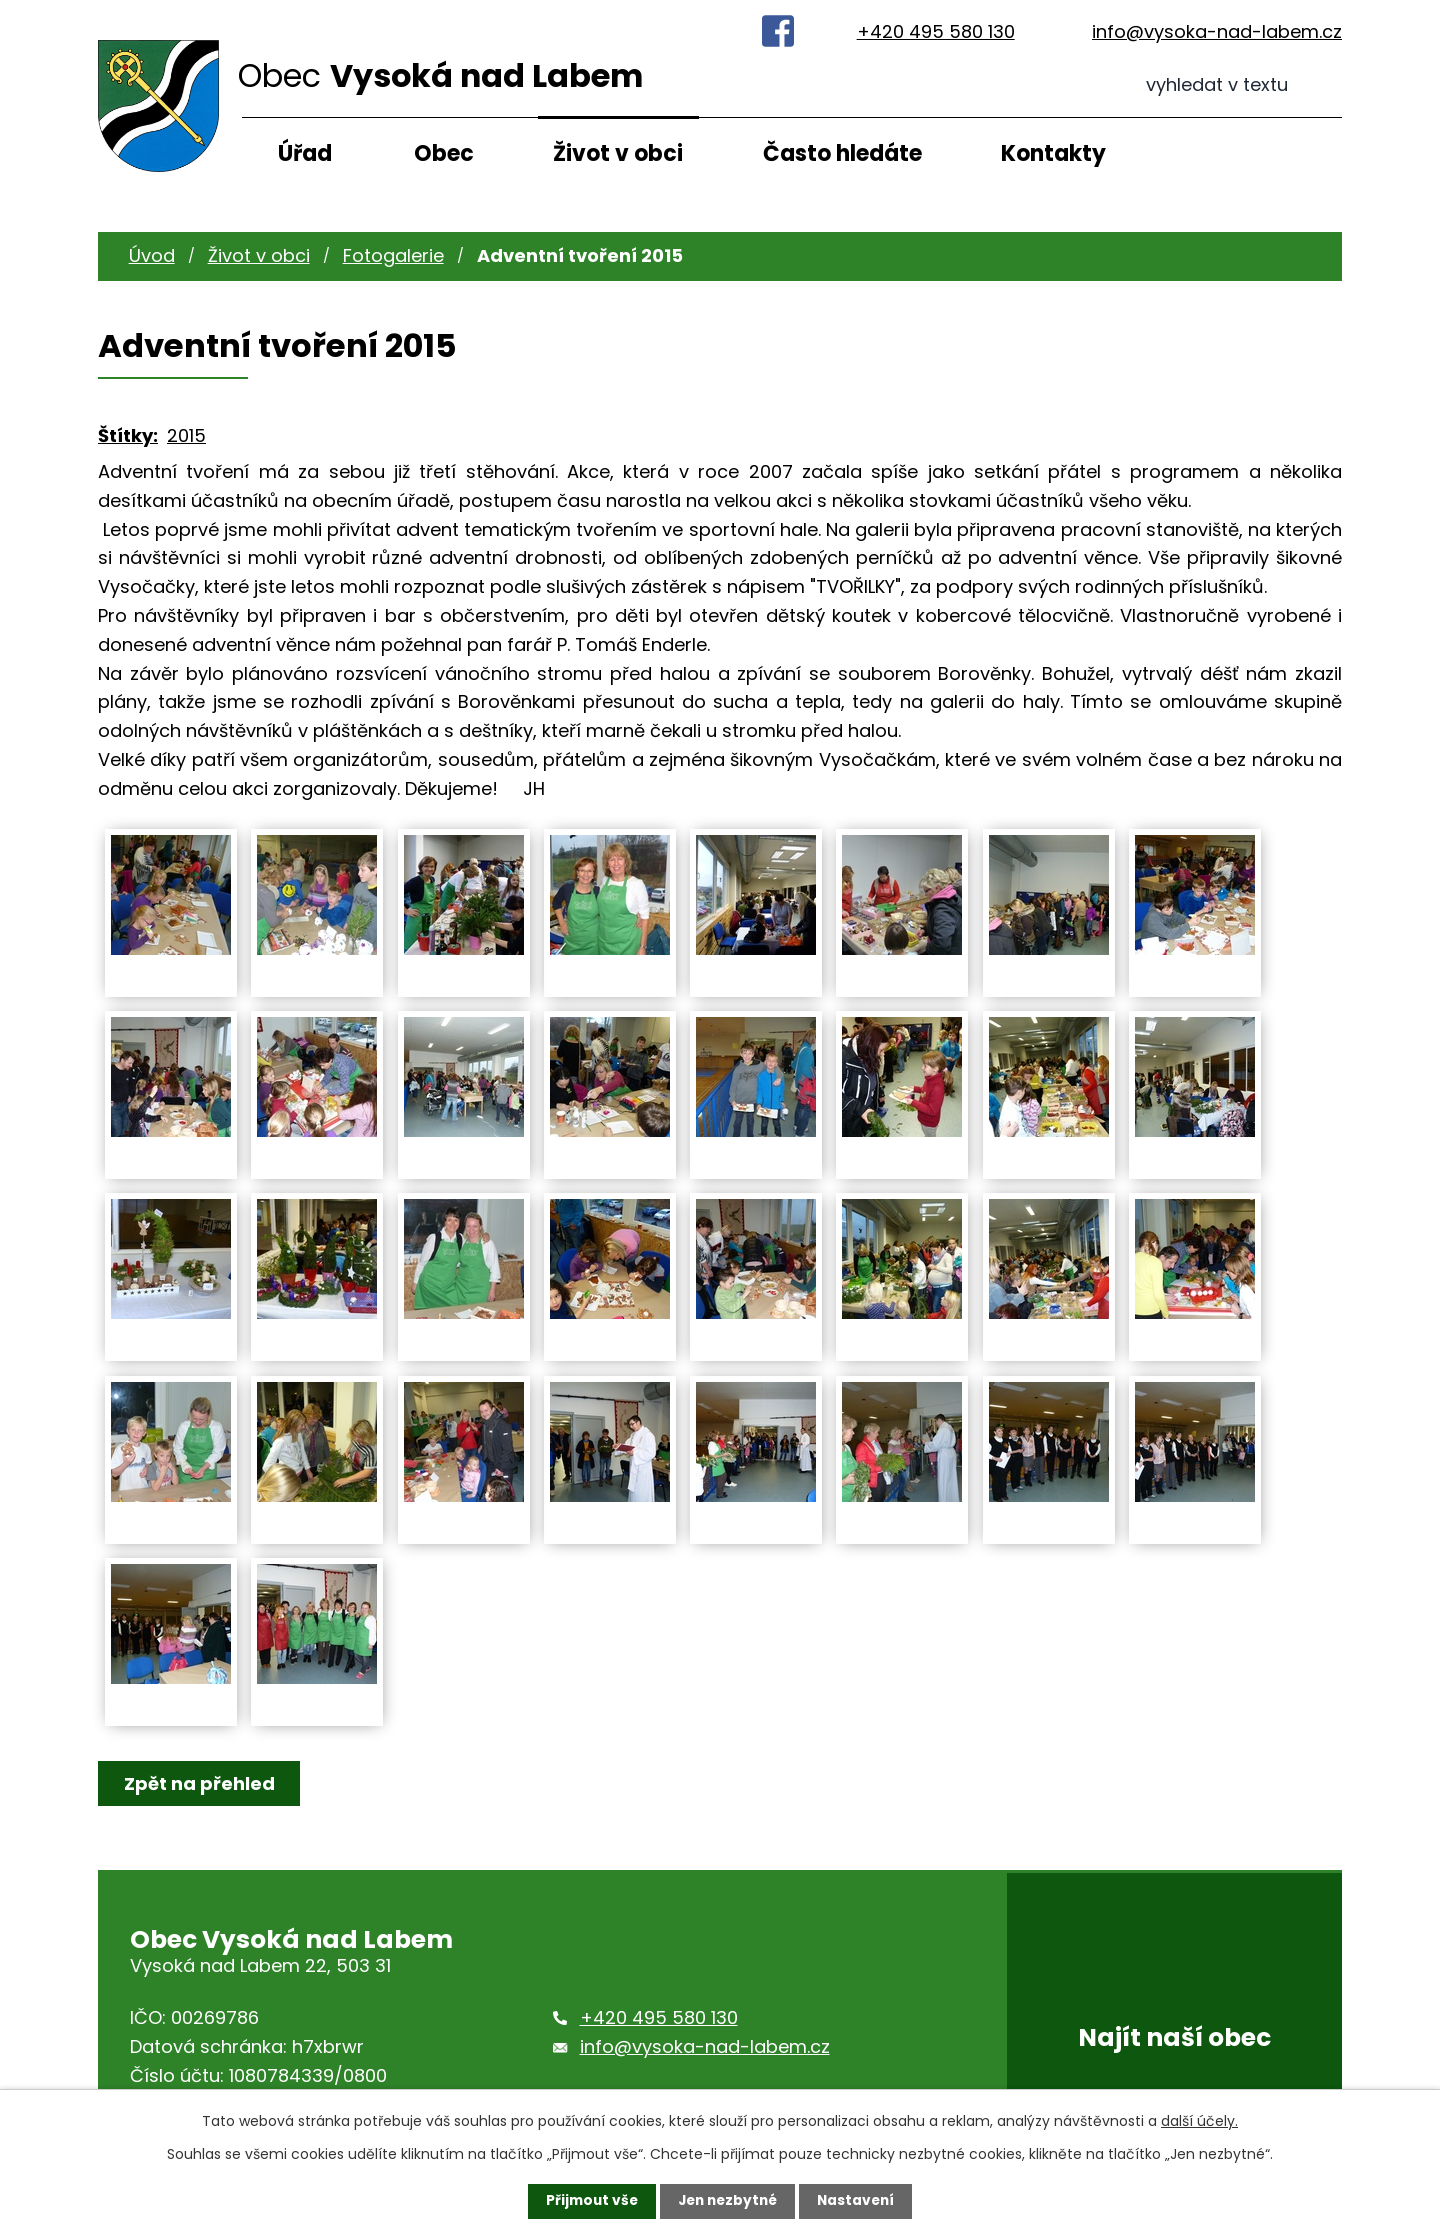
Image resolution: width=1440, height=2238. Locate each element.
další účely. (1199, 2121)
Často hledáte (842, 153)
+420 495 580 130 (936, 31)
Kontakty (1053, 153)
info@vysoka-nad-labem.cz (1217, 31)
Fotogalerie (393, 255)
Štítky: (128, 435)
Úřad (305, 153)
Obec (444, 153)
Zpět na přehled (200, 1783)
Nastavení (860, 2201)
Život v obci (618, 153)
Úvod (152, 255)
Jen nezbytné (727, 2201)
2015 (186, 435)
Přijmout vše (587, 2201)
